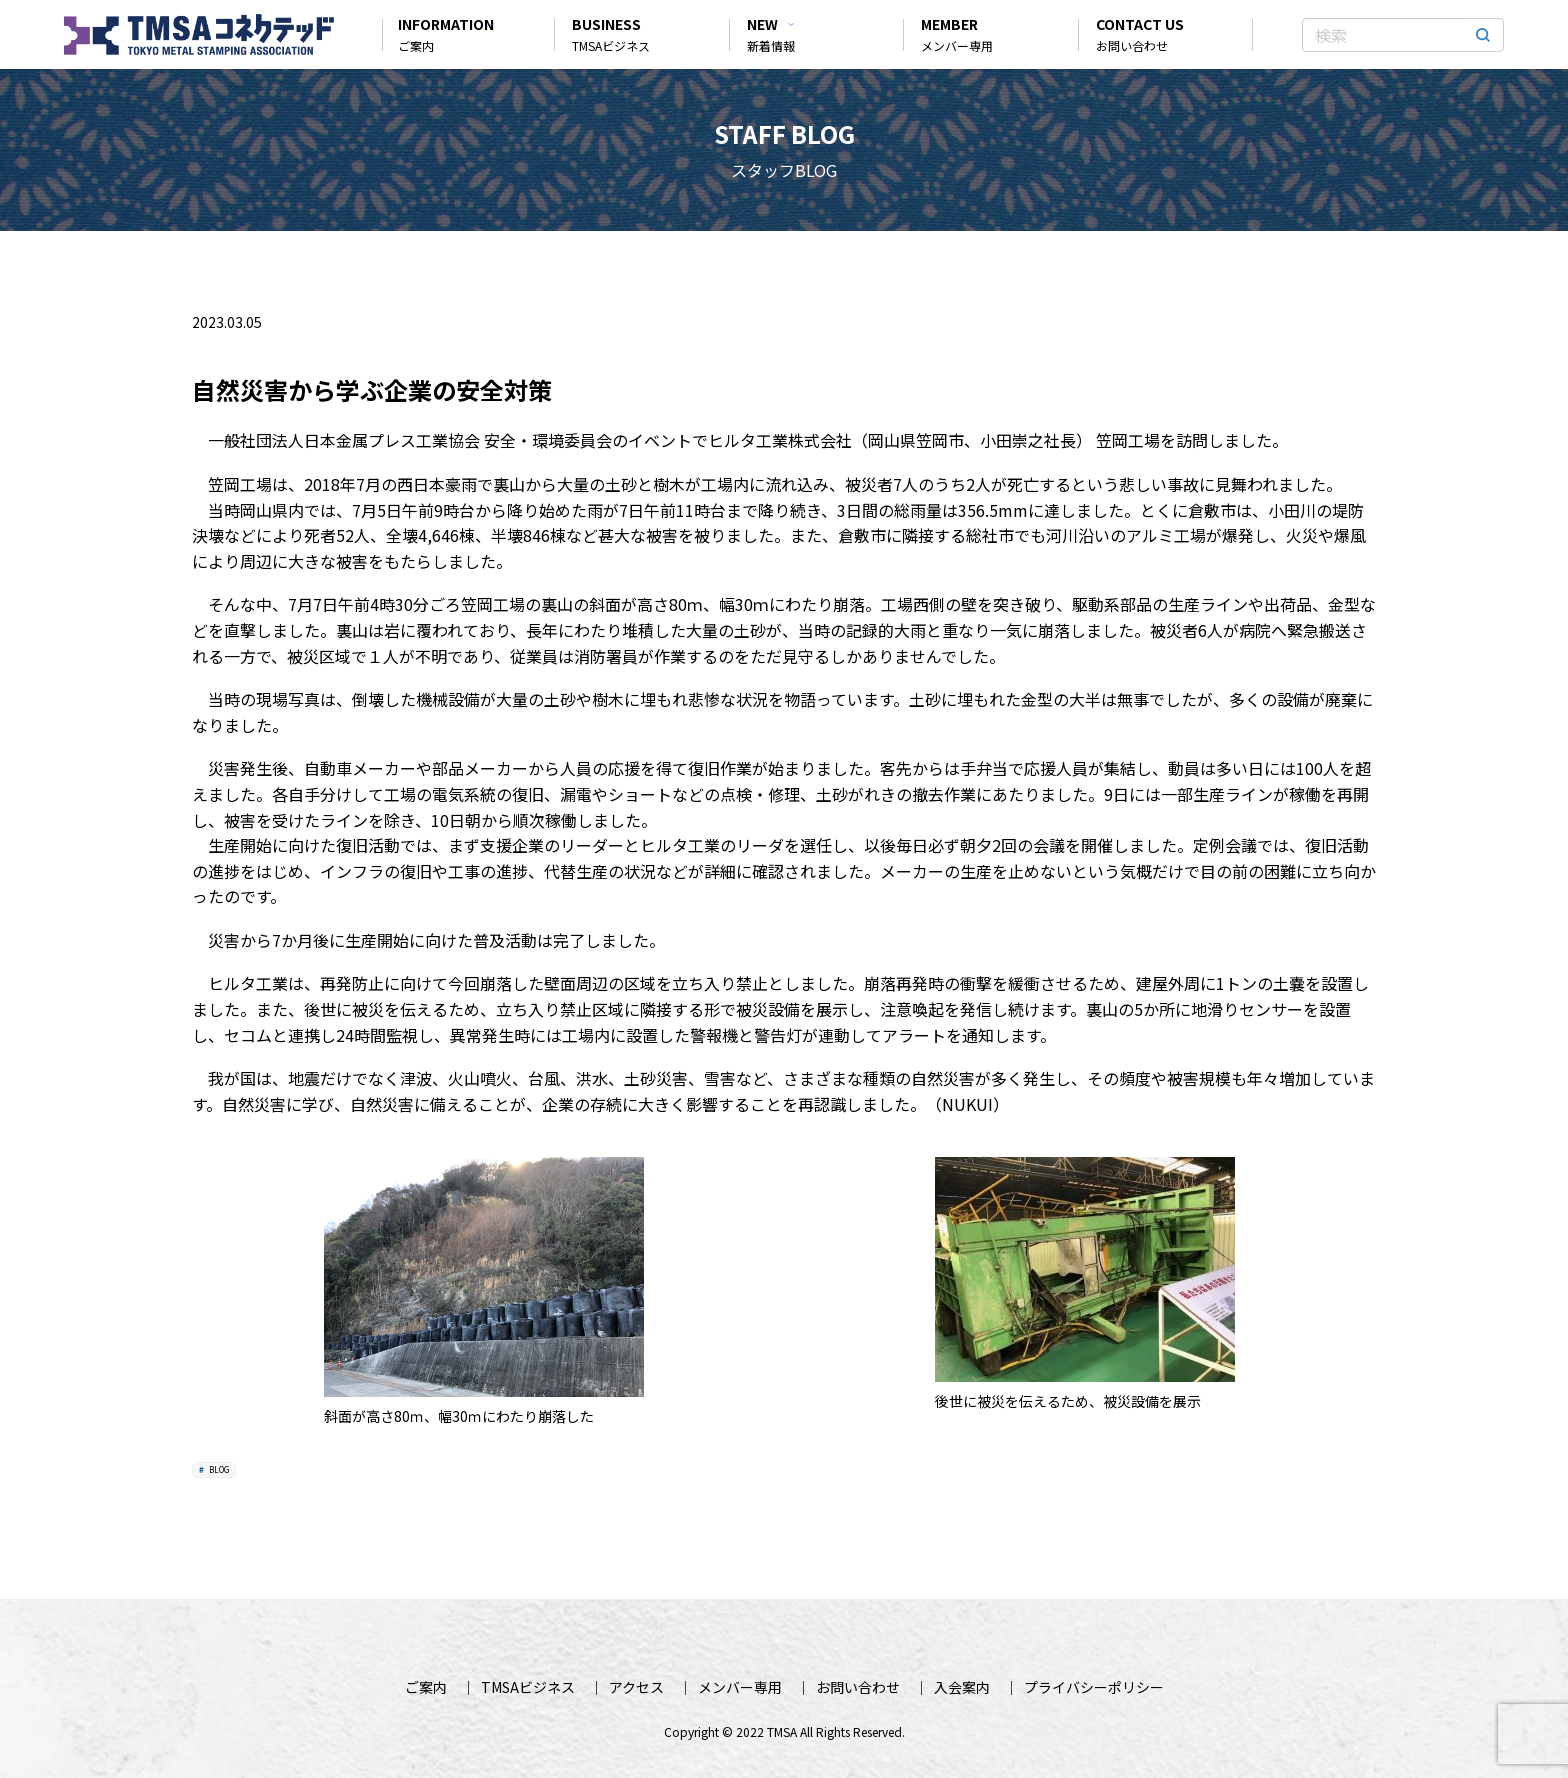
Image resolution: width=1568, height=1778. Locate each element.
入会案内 (962, 1687)
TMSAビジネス (528, 1687)
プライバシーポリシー (1094, 1687)
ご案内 (426, 1687)
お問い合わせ (858, 1687)
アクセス (636, 1687)
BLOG (218, 1469)
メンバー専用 (740, 1687)
